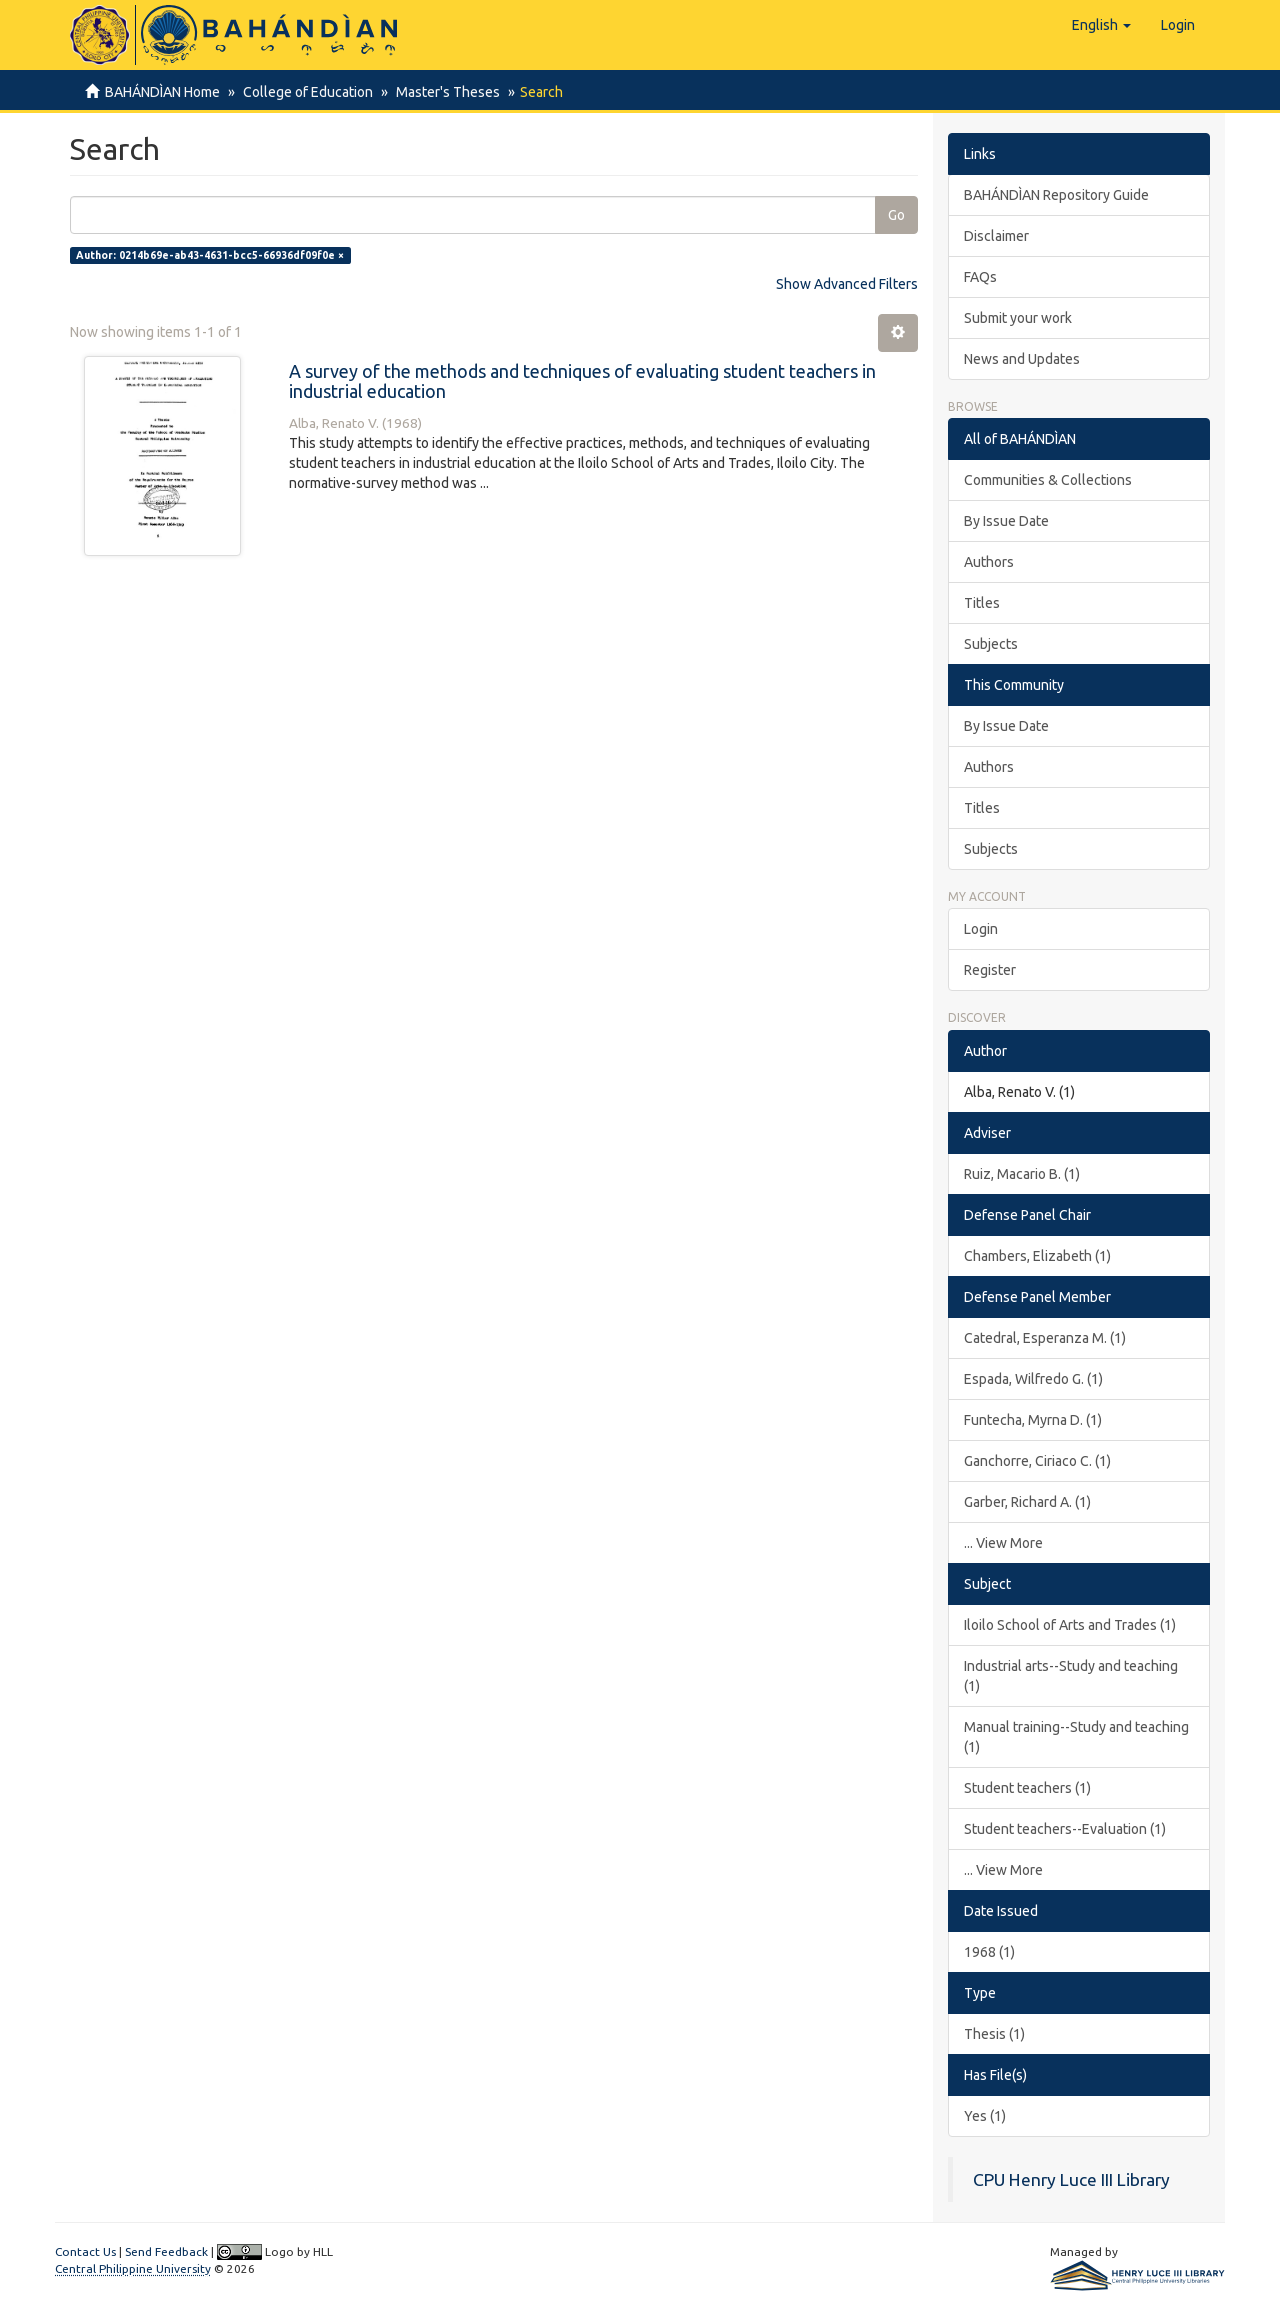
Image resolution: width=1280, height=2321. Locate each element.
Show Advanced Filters (847, 284)
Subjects (991, 644)
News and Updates (1022, 359)
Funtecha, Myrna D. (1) (1033, 1420)
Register (990, 970)
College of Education (305, 92)
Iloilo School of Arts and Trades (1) (1070, 1625)
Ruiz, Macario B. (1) (1022, 1174)
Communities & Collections (1048, 480)
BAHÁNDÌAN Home (162, 92)
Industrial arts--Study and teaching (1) (1071, 1676)
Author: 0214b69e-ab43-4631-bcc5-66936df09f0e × (210, 255)
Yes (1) (985, 2116)
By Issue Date (1006, 521)
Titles (982, 603)
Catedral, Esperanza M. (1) (1045, 1338)
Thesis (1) (994, 2034)
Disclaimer (996, 236)
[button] (1101, 25)
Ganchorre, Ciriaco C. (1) (1037, 1461)
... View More (1003, 1543)
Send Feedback (166, 2251)
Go (896, 215)
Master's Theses (442, 92)
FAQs (980, 277)
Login (981, 929)
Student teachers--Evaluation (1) (1065, 1829)
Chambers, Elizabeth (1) (1037, 1256)
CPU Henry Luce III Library (1071, 2179)
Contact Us (85, 2251)
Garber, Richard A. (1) (1027, 1502)
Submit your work (1018, 318)
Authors (989, 562)
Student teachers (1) (1027, 1788)
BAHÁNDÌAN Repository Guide (1056, 195)
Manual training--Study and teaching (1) (1076, 1737)
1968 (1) (989, 1952)
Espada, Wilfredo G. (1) (1033, 1379)
